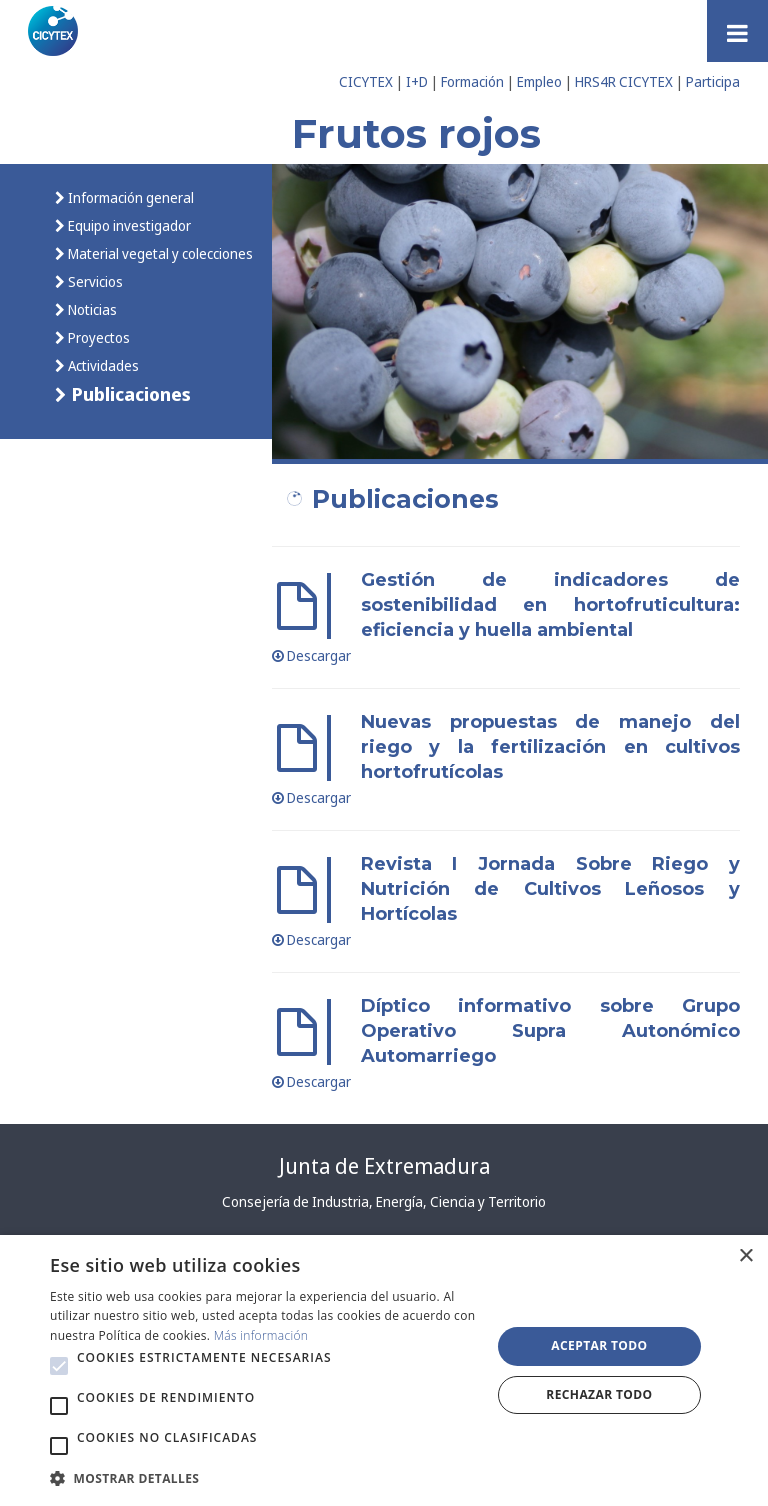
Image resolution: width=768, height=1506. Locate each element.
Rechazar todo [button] (599, 1394)
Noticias (91, 309)
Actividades (102, 365)
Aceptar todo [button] (599, 1345)
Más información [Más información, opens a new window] (261, 1335)
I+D (417, 81)
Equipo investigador (128, 225)
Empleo (539, 81)
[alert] (384, 1370)
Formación (472, 81)
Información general (129, 197)
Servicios (94, 281)
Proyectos (97, 337)
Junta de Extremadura (384, 1166)
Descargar (312, 655)
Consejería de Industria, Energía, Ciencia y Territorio (384, 1201)
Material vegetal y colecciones (159, 253)
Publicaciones (129, 393)
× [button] (745, 1256)
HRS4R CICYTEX (624, 81)
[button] (59, 1366)
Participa (713, 81)
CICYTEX (366, 81)
